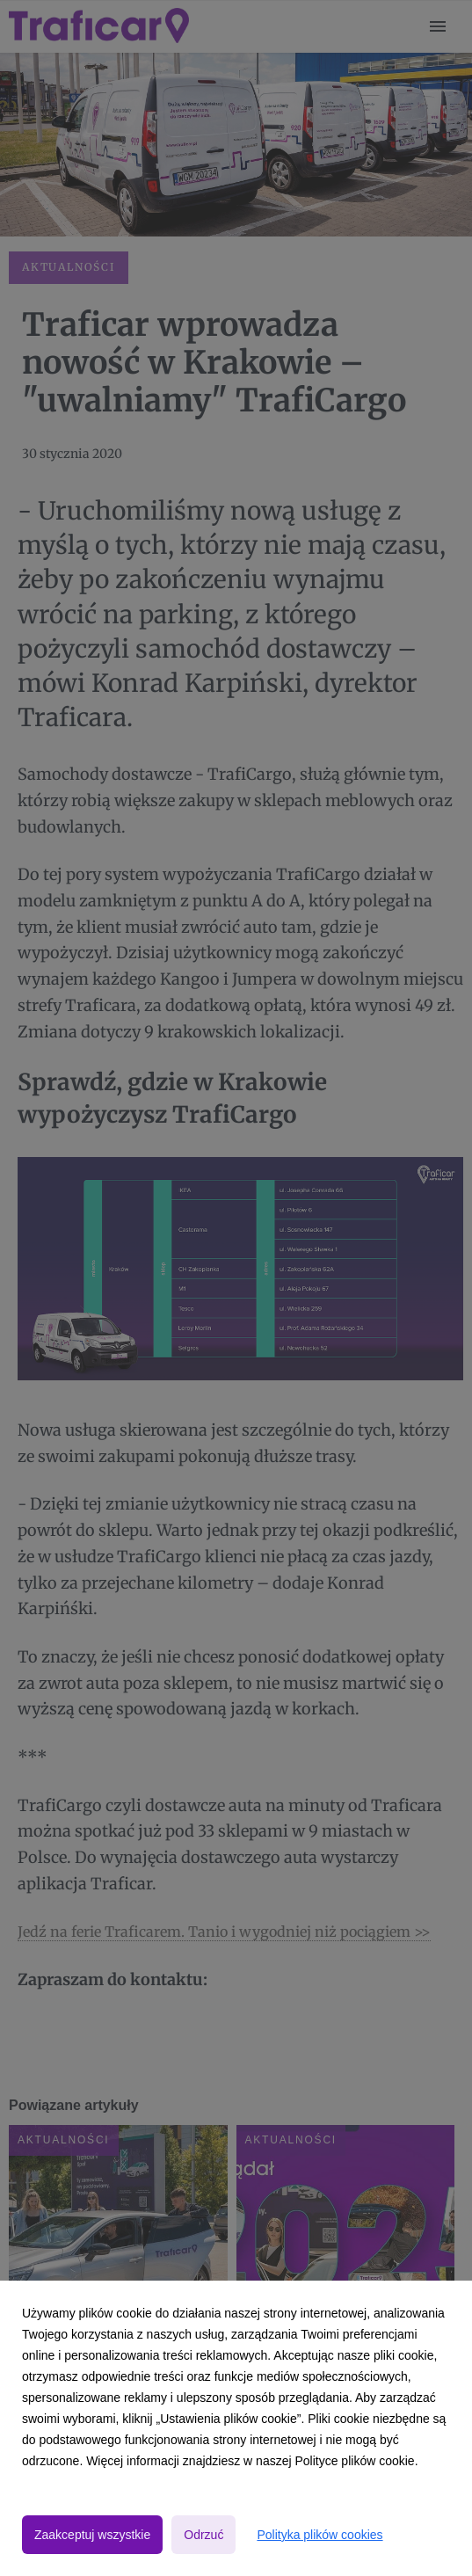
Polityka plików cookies (319, 2535)
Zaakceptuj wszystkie (92, 2535)
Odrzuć (203, 2535)
